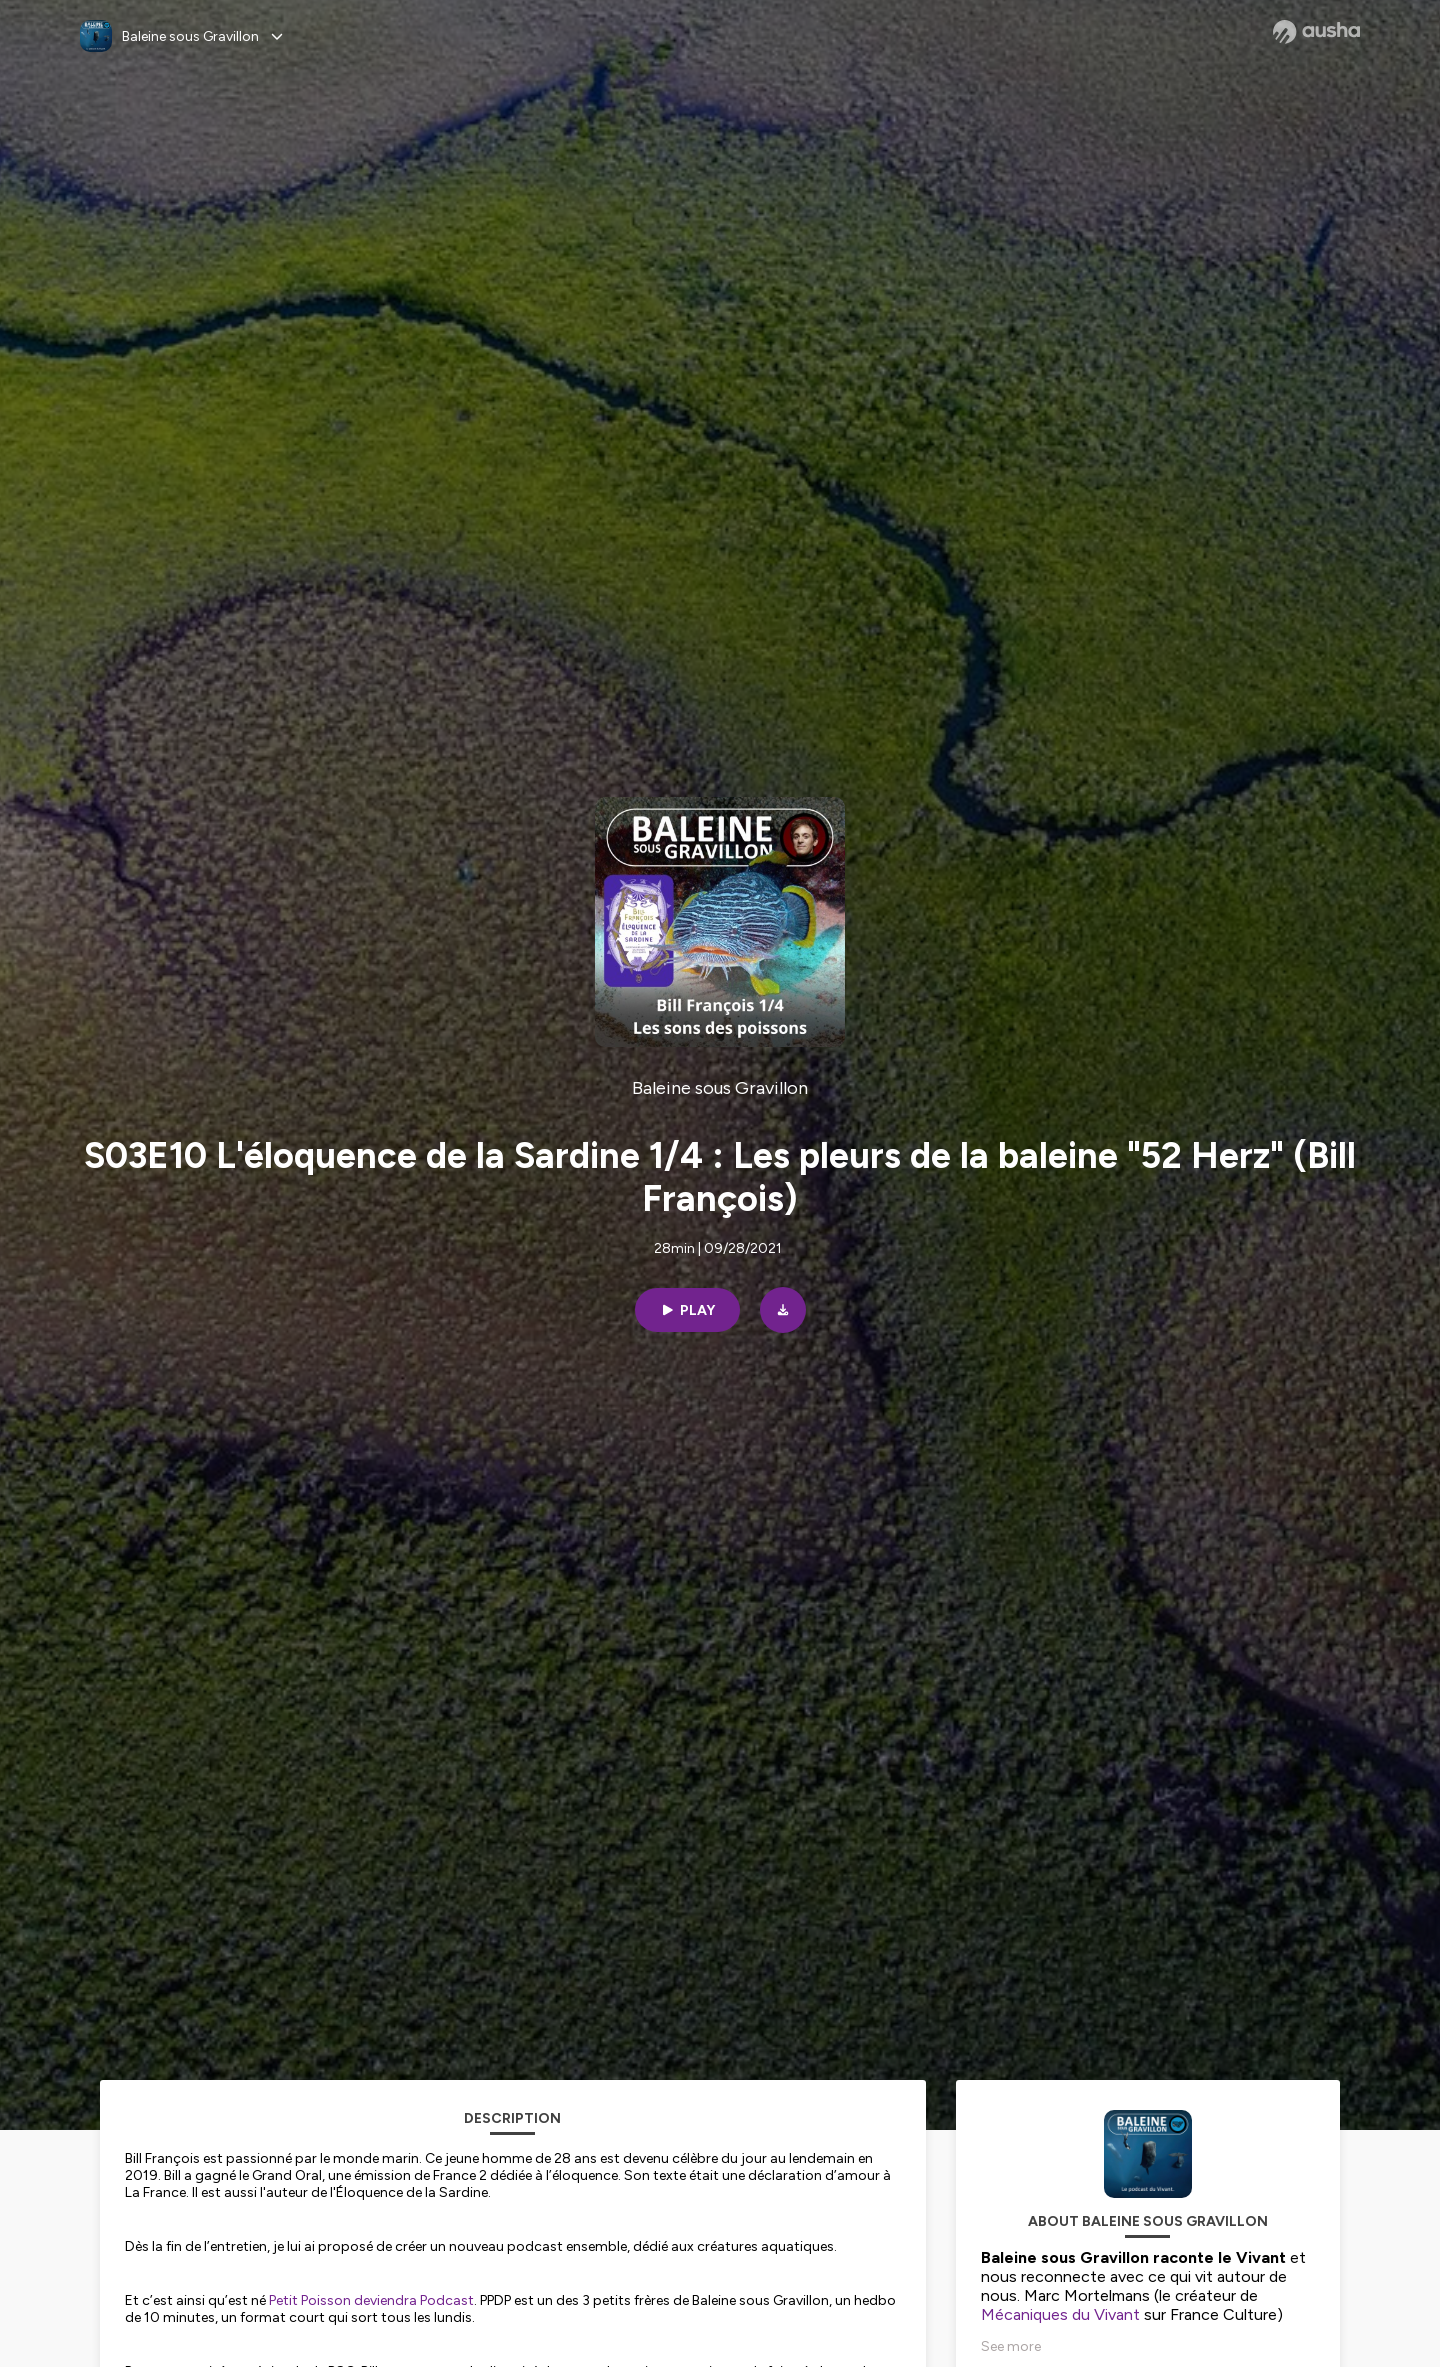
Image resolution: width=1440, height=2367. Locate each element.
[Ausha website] (1316, 32)
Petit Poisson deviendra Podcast (371, 2300)
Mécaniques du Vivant (1060, 2314)
